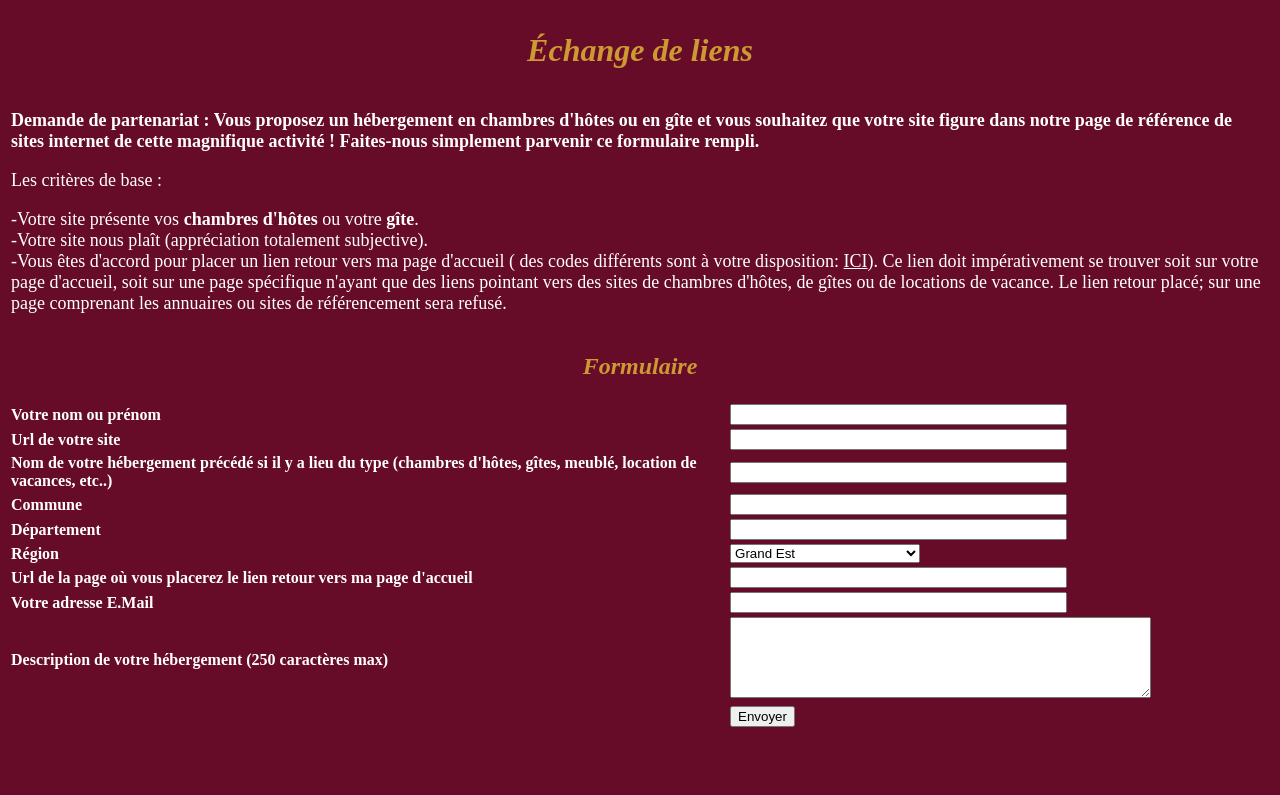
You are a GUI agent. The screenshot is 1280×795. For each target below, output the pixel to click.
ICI (856, 261)
